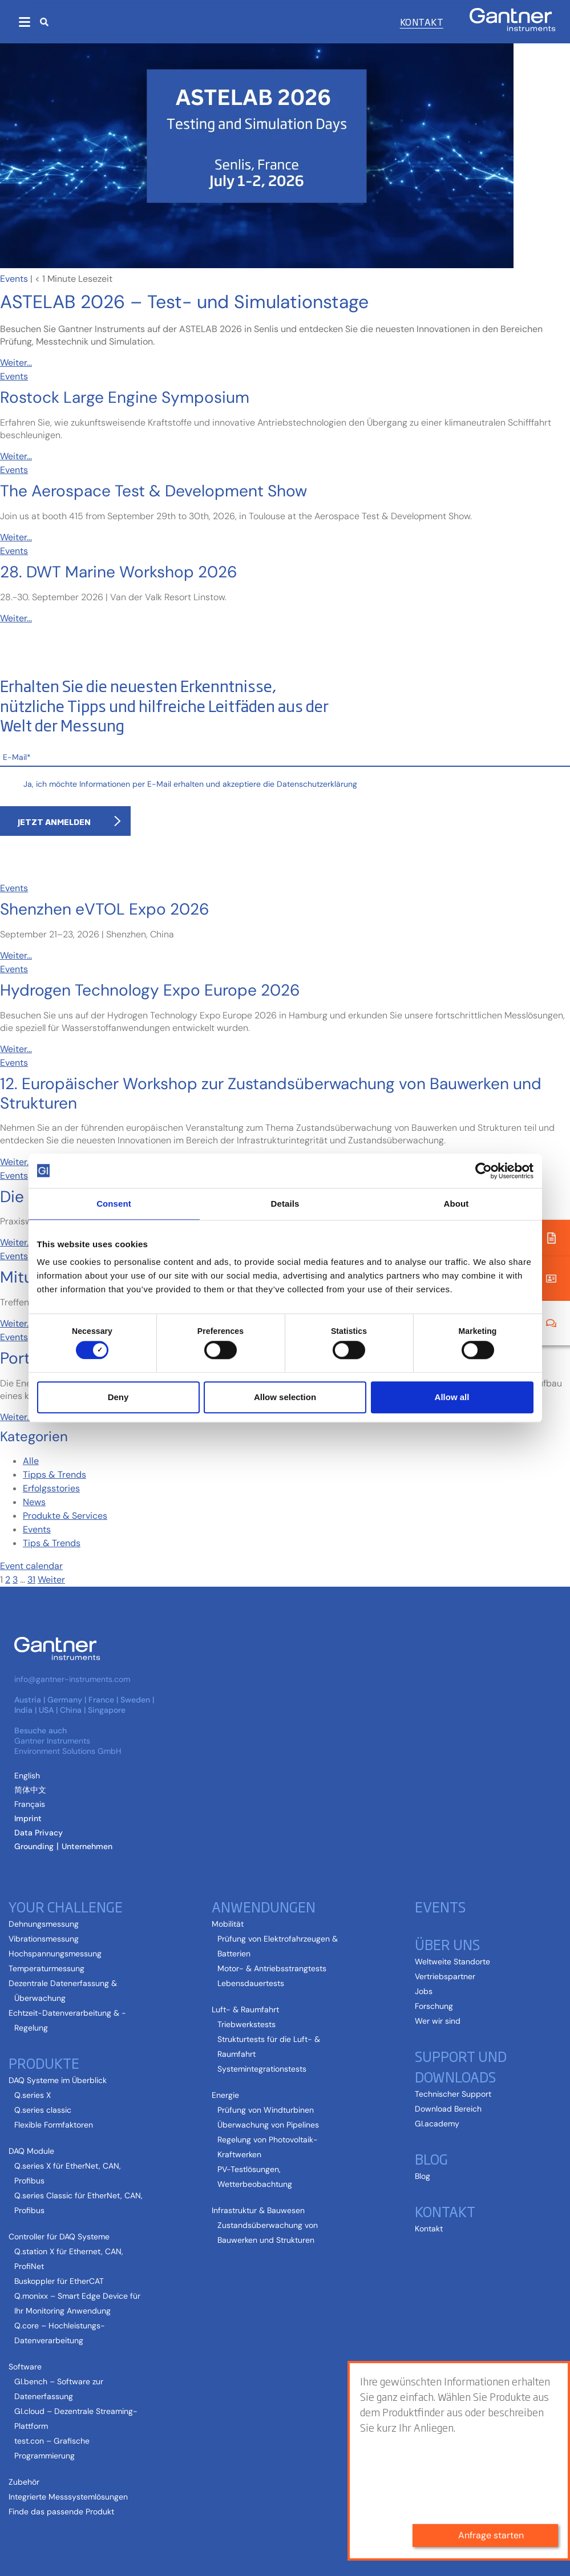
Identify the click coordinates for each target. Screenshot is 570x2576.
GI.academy (437, 2123)
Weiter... (16, 363)
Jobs (423, 1991)
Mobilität (228, 1924)
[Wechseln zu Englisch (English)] (27, 1775)
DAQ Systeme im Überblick (58, 2080)
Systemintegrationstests (261, 2069)
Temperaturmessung (46, 1968)
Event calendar (31, 1566)
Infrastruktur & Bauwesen (258, 2210)
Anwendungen (264, 1906)
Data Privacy (38, 1832)
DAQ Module (31, 2151)
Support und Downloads (461, 2065)
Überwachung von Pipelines (268, 2125)
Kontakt (421, 22)
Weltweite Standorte (452, 1961)
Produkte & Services (65, 1516)
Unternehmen (87, 1846)
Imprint (28, 1818)
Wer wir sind (437, 2021)
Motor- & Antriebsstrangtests (271, 1968)
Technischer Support (453, 2094)
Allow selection (285, 1397)
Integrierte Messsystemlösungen (68, 2497)
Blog (431, 2158)
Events (14, 279)
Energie (225, 2095)
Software (25, 2366)
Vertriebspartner (445, 1976)
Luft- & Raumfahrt (245, 2009)
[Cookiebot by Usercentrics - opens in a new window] (483, 1170)
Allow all (452, 1397)
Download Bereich (448, 2109)
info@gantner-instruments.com (72, 1679)
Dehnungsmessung (44, 1924)
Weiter (51, 1580)
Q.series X (32, 2095)
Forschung (434, 2006)
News (34, 1502)
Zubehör (24, 2482)
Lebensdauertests (250, 1983)
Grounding (34, 1846)
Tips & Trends (51, 1543)
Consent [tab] (113, 1203)
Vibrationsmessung (44, 1939)
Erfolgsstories (51, 1488)
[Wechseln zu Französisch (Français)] (29, 1804)
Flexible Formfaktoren (53, 2125)
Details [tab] (285, 1203)
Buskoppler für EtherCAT (59, 2281)
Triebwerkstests (246, 2024)
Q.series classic (42, 2110)
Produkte (44, 2062)
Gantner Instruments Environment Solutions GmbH (68, 1746)
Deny (118, 1397)
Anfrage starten (491, 2535)
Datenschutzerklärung (317, 784)
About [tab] (456, 1203)
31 (31, 1580)
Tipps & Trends (54, 1475)
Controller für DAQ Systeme (59, 2236)
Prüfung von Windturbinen (265, 2110)
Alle (31, 1461)
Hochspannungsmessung (55, 1953)
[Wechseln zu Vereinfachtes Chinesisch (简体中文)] (30, 1790)
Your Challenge (66, 1906)
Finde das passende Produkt (61, 2511)
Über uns (447, 1944)
